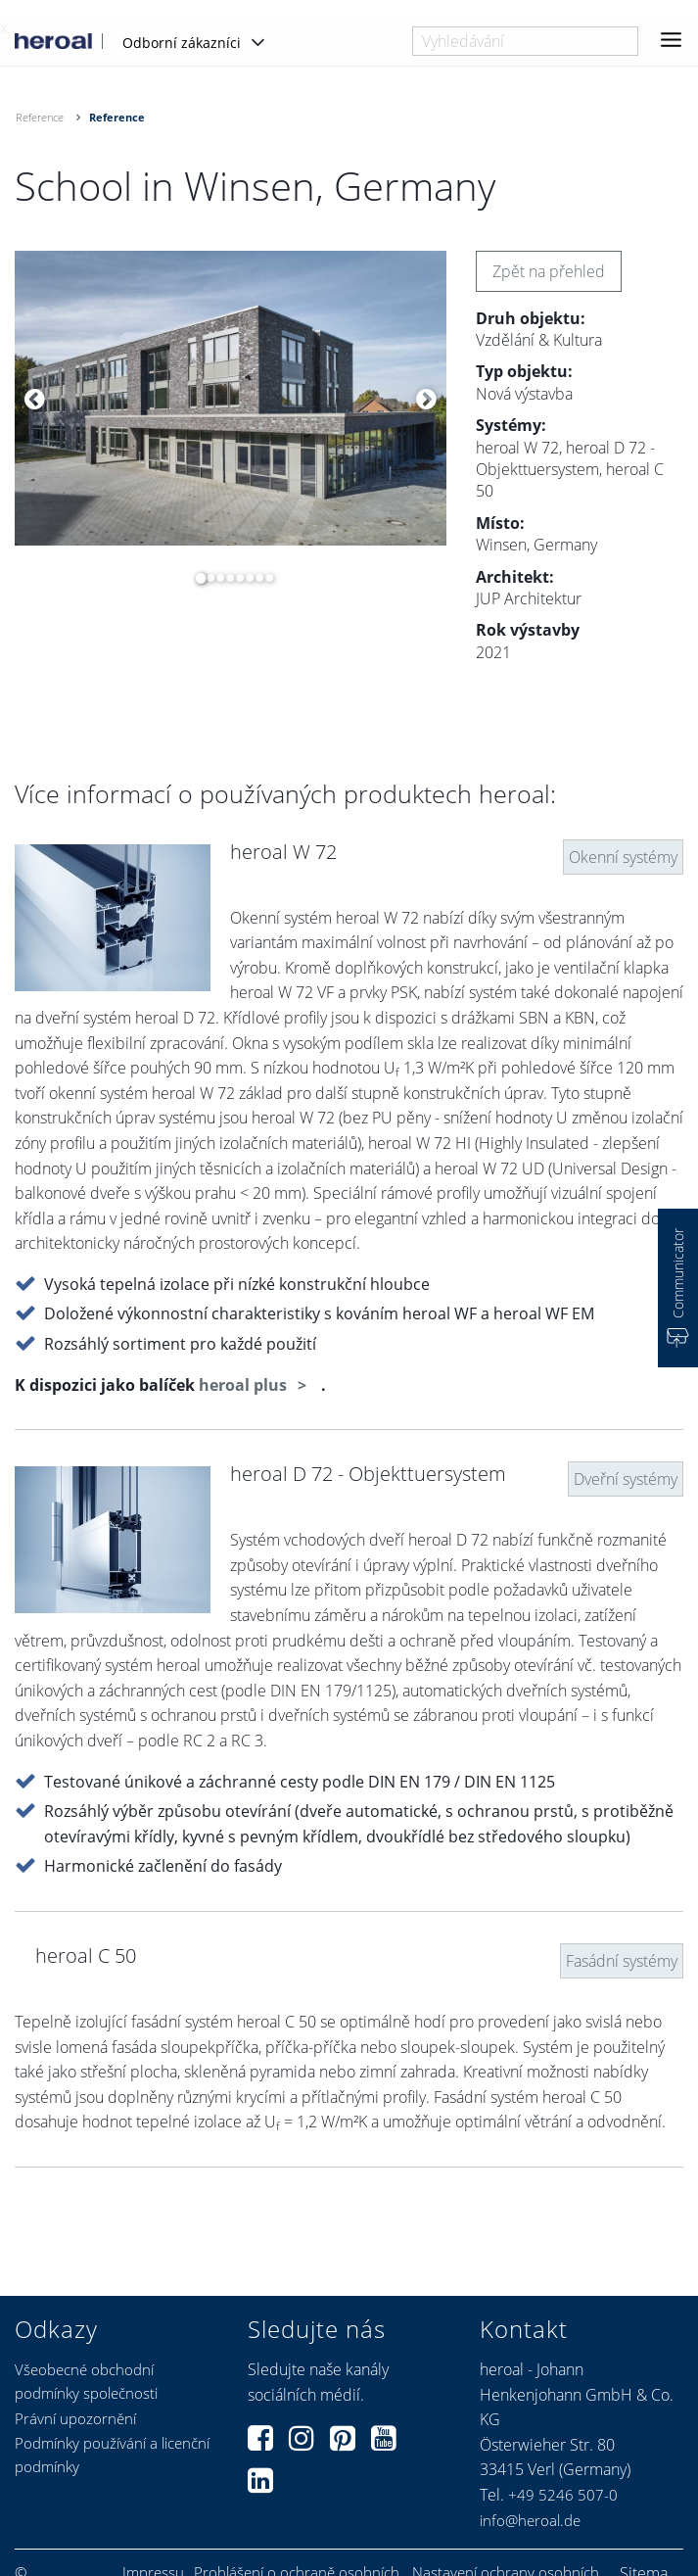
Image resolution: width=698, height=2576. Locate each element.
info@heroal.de (530, 2520)
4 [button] (225, 578)
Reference (40, 117)
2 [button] (205, 578)
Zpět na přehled (548, 271)
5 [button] (235, 578)
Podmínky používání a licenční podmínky (112, 2454)
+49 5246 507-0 (563, 2494)
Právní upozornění (75, 2418)
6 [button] (245, 578)
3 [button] (215, 578)
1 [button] (196, 578)
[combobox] (525, 41)
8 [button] (264, 578)
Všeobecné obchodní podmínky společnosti (86, 2381)
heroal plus (245, 1385)
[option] (230, 398)
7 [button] (254, 578)
